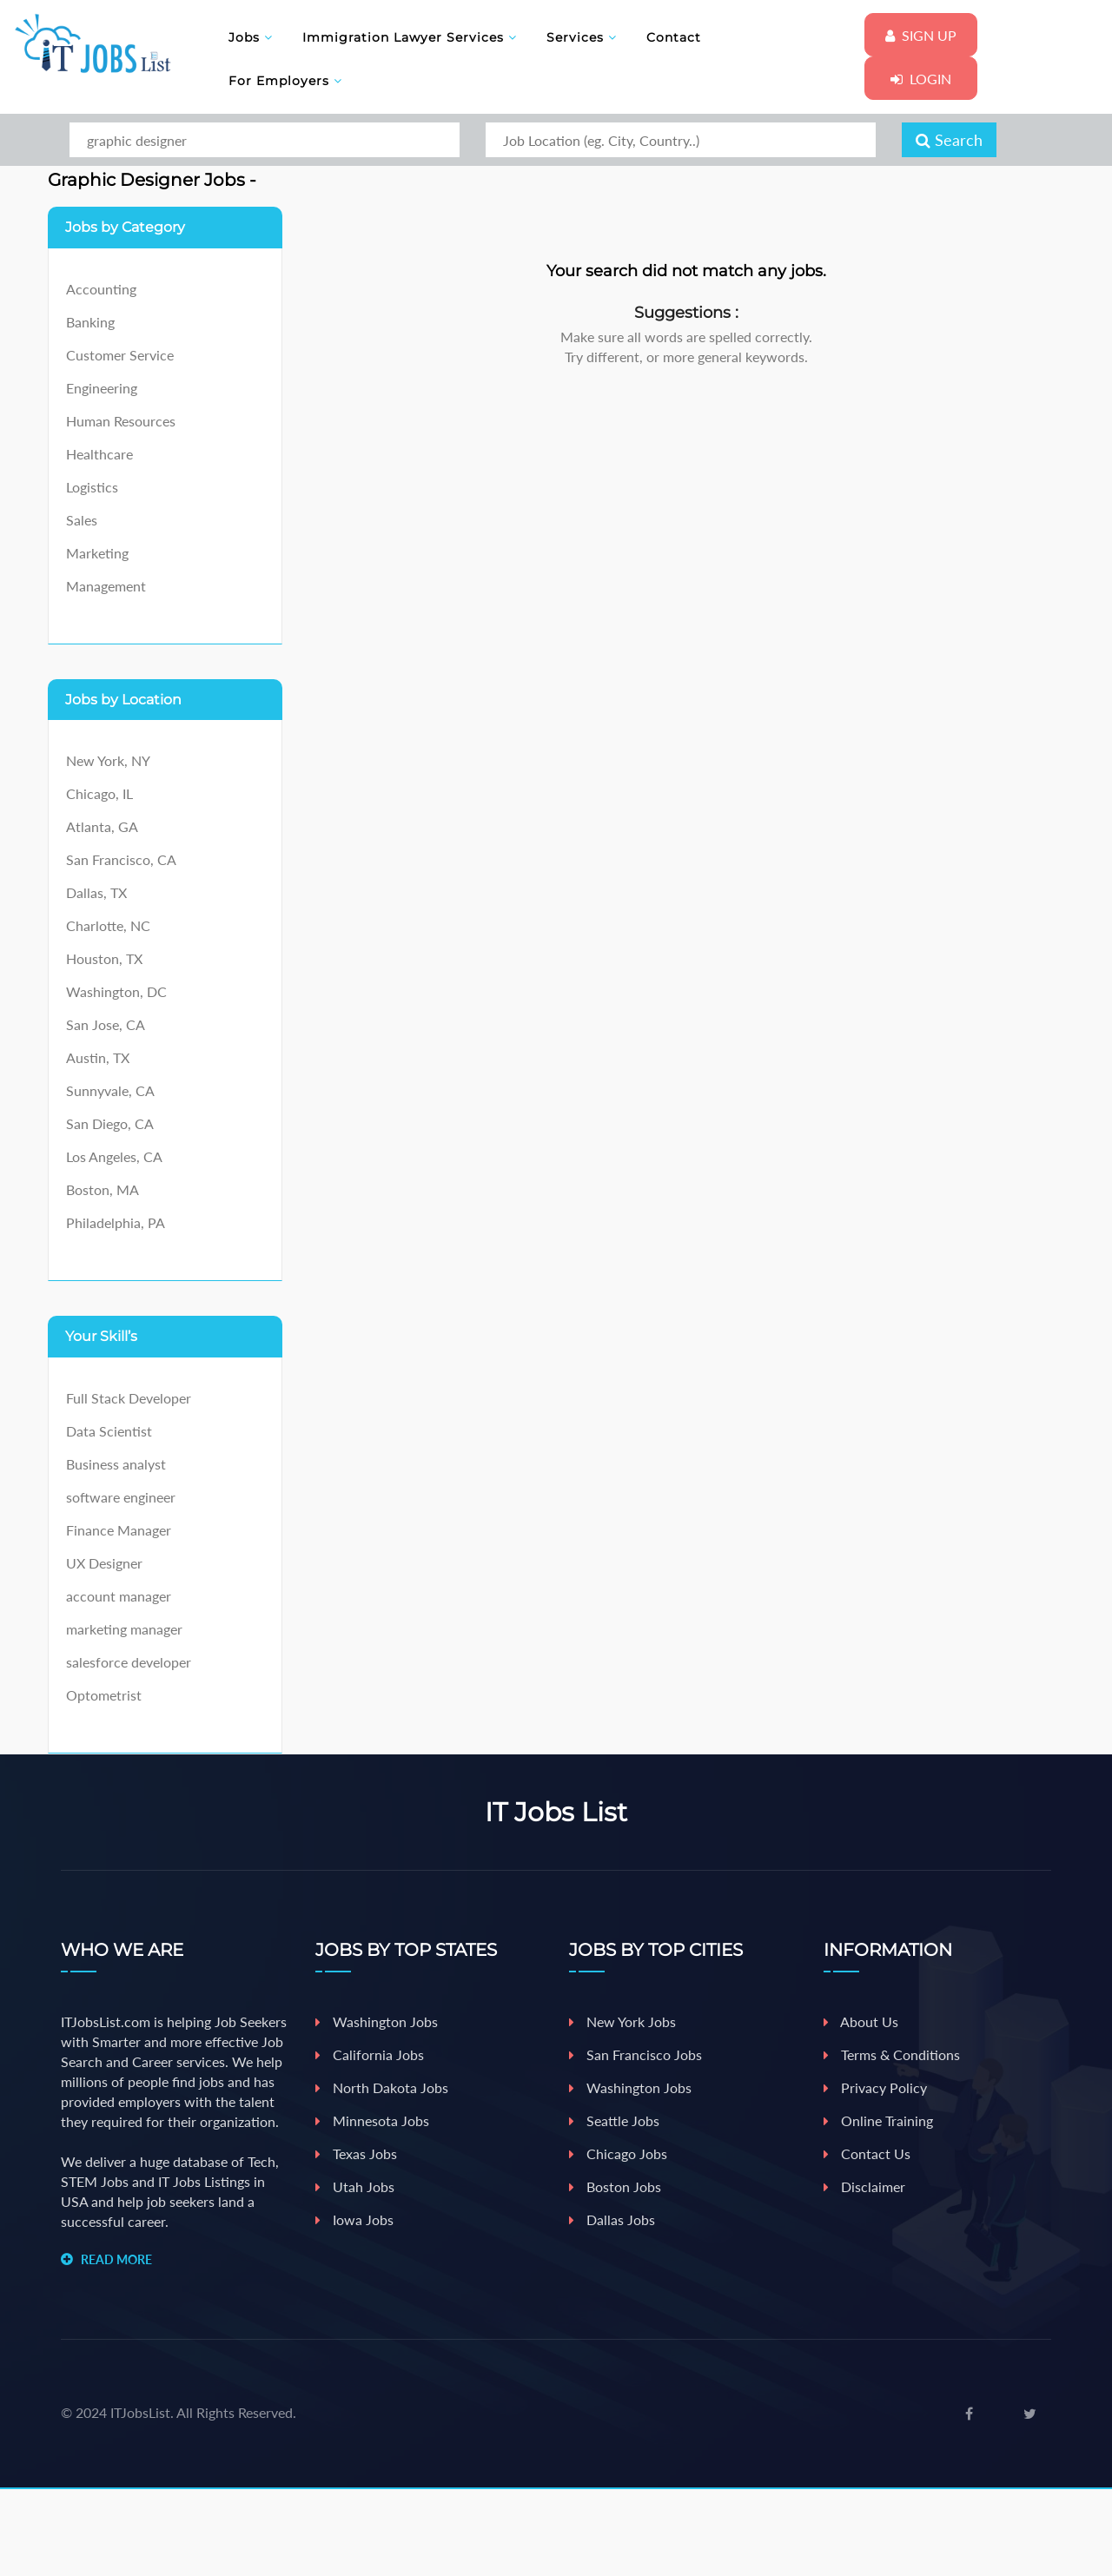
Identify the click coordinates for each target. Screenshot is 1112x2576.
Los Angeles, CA (114, 1156)
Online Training (878, 2120)
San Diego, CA (110, 1123)
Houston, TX (104, 958)
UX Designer (104, 1563)
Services (581, 37)
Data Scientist (109, 1431)
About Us (861, 2021)
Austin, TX (97, 1057)
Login (920, 78)
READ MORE (116, 2259)
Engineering (101, 388)
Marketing (97, 553)
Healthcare (99, 454)
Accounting (101, 289)
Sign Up (920, 35)
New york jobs (622, 2021)
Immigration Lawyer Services (409, 37)
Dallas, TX (96, 892)
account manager (118, 1596)
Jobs (250, 37)
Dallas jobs (612, 2219)
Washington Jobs (376, 2021)
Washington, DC (116, 991)
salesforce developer (128, 1662)
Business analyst (116, 1464)
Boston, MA (102, 1189)
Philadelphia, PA (115, 1222)
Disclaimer (864, 2186)
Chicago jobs (618, 2153)
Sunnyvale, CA (110, 1090)
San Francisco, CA (121, 859)
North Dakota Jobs (381, 2087)
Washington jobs (630, 2087)
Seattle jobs (614, 2120)
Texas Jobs (356, 2153)
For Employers (285, 81)
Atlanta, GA (102, 826)
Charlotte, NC (108, 925)
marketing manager (124, 1629)
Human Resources (120, 421)
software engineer (120, 1497)
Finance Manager (118, 1530)
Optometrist (104, 1695)
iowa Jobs (354, 2219)
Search (949, 139)
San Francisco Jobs (635, 2054)
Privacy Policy (875, 2087)
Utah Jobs (354, 2186)
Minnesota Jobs (372, 2120)
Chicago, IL (99, 793)
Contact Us (867, 2153)
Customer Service (120, 355)
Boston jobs (615, 2186)
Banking (90, 322)
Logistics (92, 487)
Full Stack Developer (128, 1398)
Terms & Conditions (892, 2054)
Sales (81, 520)
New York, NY (108, 760)
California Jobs (369, 2054)
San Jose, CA (105, 1024)
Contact (673, 37)
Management (106, 586)
